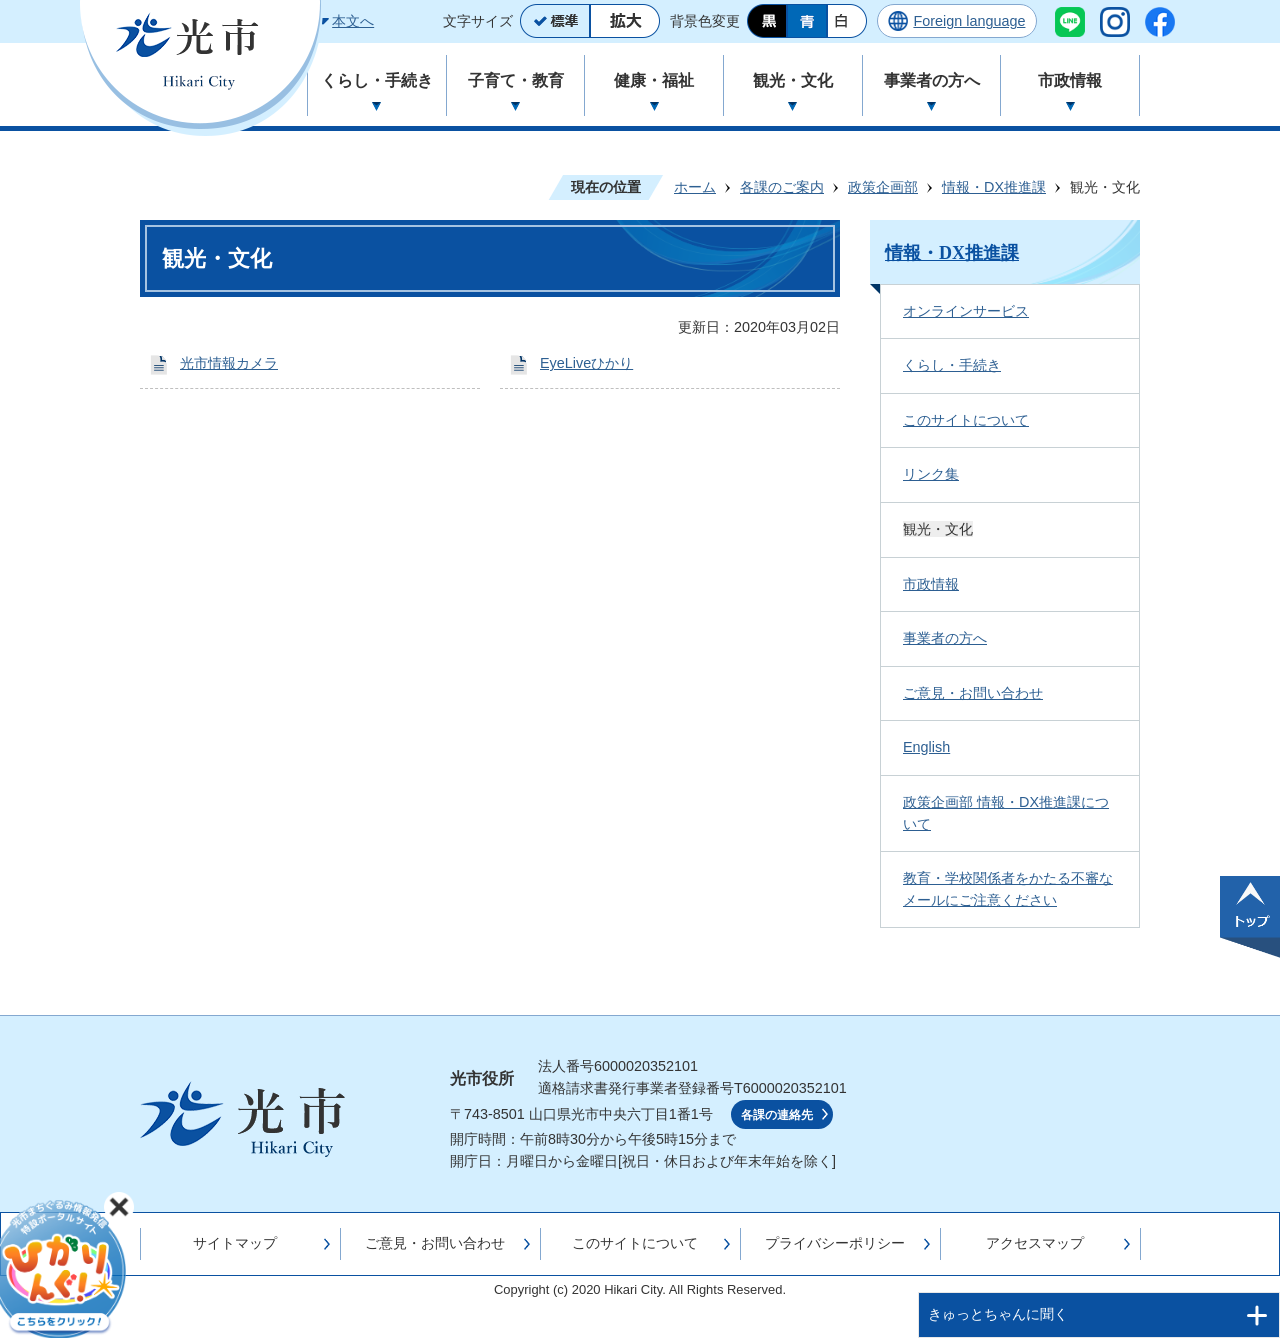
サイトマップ (235, 1243)
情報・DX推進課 (994, 187)
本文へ (353, 21)
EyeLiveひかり (586, 363)
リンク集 (931, 474)
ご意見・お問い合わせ (973, 693)
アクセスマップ (1035, 1243)
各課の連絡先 (777, 1115)
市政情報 (931, 584)
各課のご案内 (782, 187)
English (926, 747)
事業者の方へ (945, 638)
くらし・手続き (952, 365)
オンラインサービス (966, 311)
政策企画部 (883, 187)
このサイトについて (966, 420)
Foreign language (969, 21)
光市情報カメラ (229, 363)
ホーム (695, 187)
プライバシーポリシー (835, 1243)
